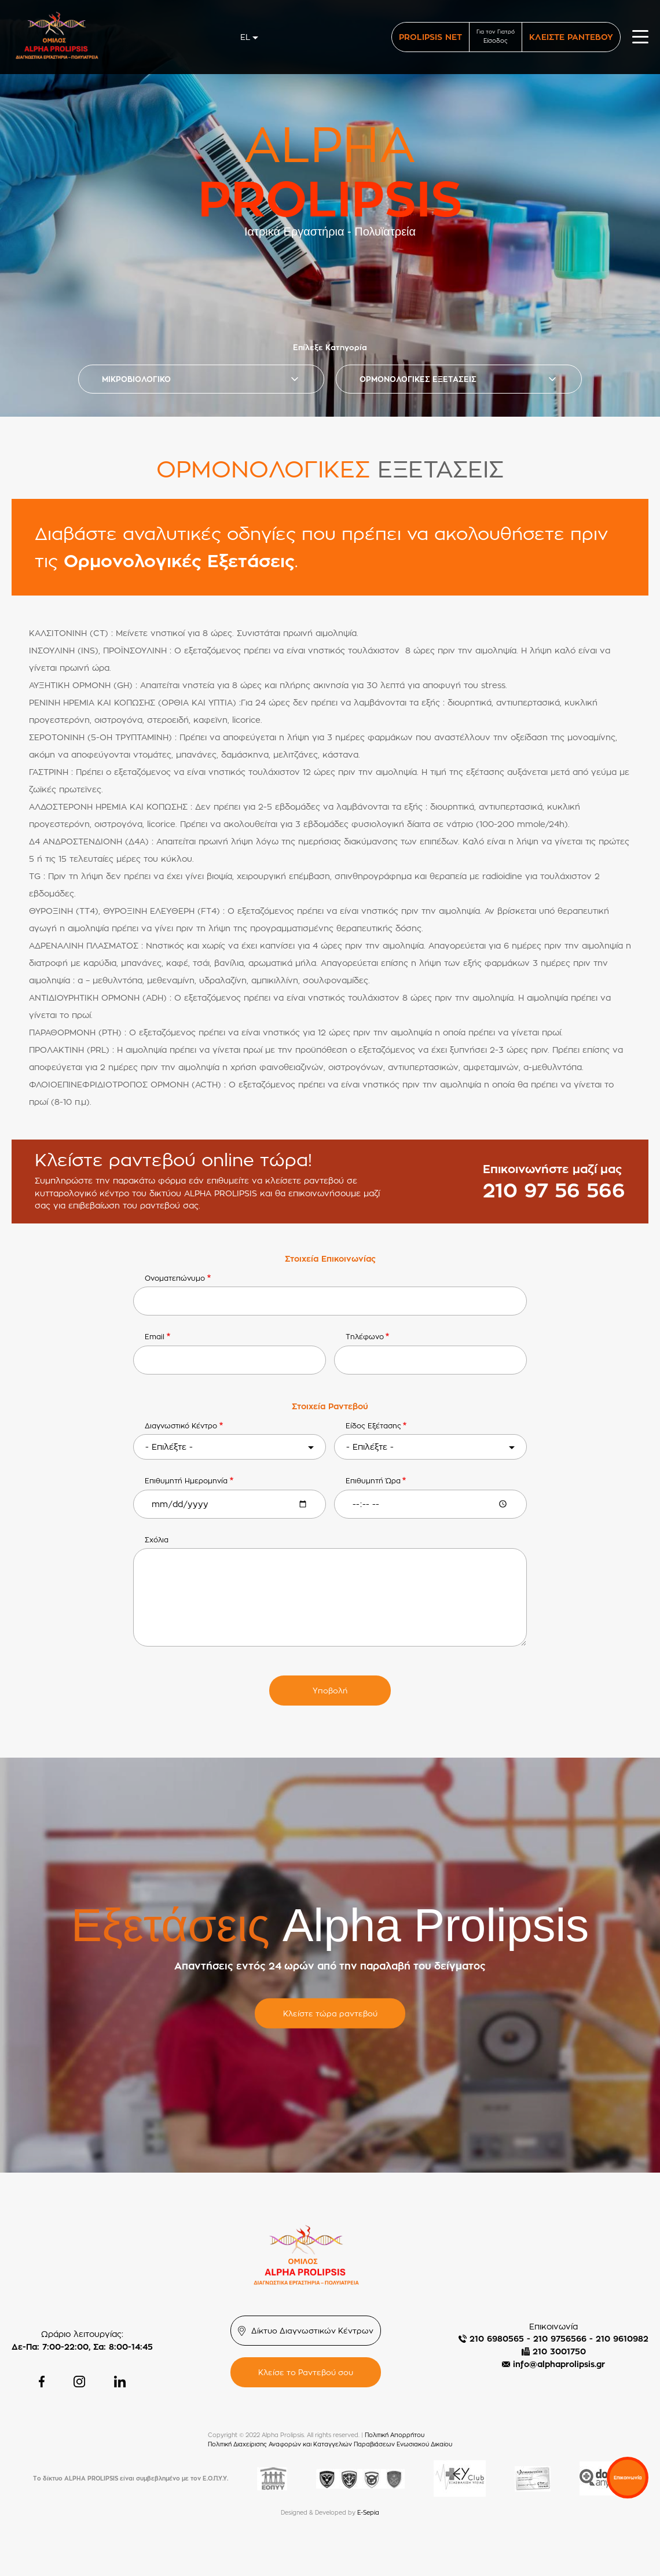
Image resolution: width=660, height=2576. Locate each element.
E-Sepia (368, 2512)
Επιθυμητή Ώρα (373, 1480)
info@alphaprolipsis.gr (559, 2364)
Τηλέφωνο (365, 1336)
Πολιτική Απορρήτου (394, 2435)
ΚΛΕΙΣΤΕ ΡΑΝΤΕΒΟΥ (571, 36)
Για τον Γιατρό (495, 37)
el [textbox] (245, 36)
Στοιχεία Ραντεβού (330, 1406)
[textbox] (229, 1447)
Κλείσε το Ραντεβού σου (305, 2372)
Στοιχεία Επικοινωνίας (330, 1258)
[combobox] (249, 37)
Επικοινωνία (627, 2477)
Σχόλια (156, 1540)
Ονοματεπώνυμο (175, 1278)
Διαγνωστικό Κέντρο (181, 1426)
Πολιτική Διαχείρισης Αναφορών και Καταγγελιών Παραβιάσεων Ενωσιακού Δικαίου (330, 2444)
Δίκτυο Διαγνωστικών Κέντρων (312, 2331)
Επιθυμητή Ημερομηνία (186, 1480)
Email (154, 1336)
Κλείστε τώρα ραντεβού (330, 2013)
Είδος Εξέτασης (373, 1426)
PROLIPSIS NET (430, 36)
